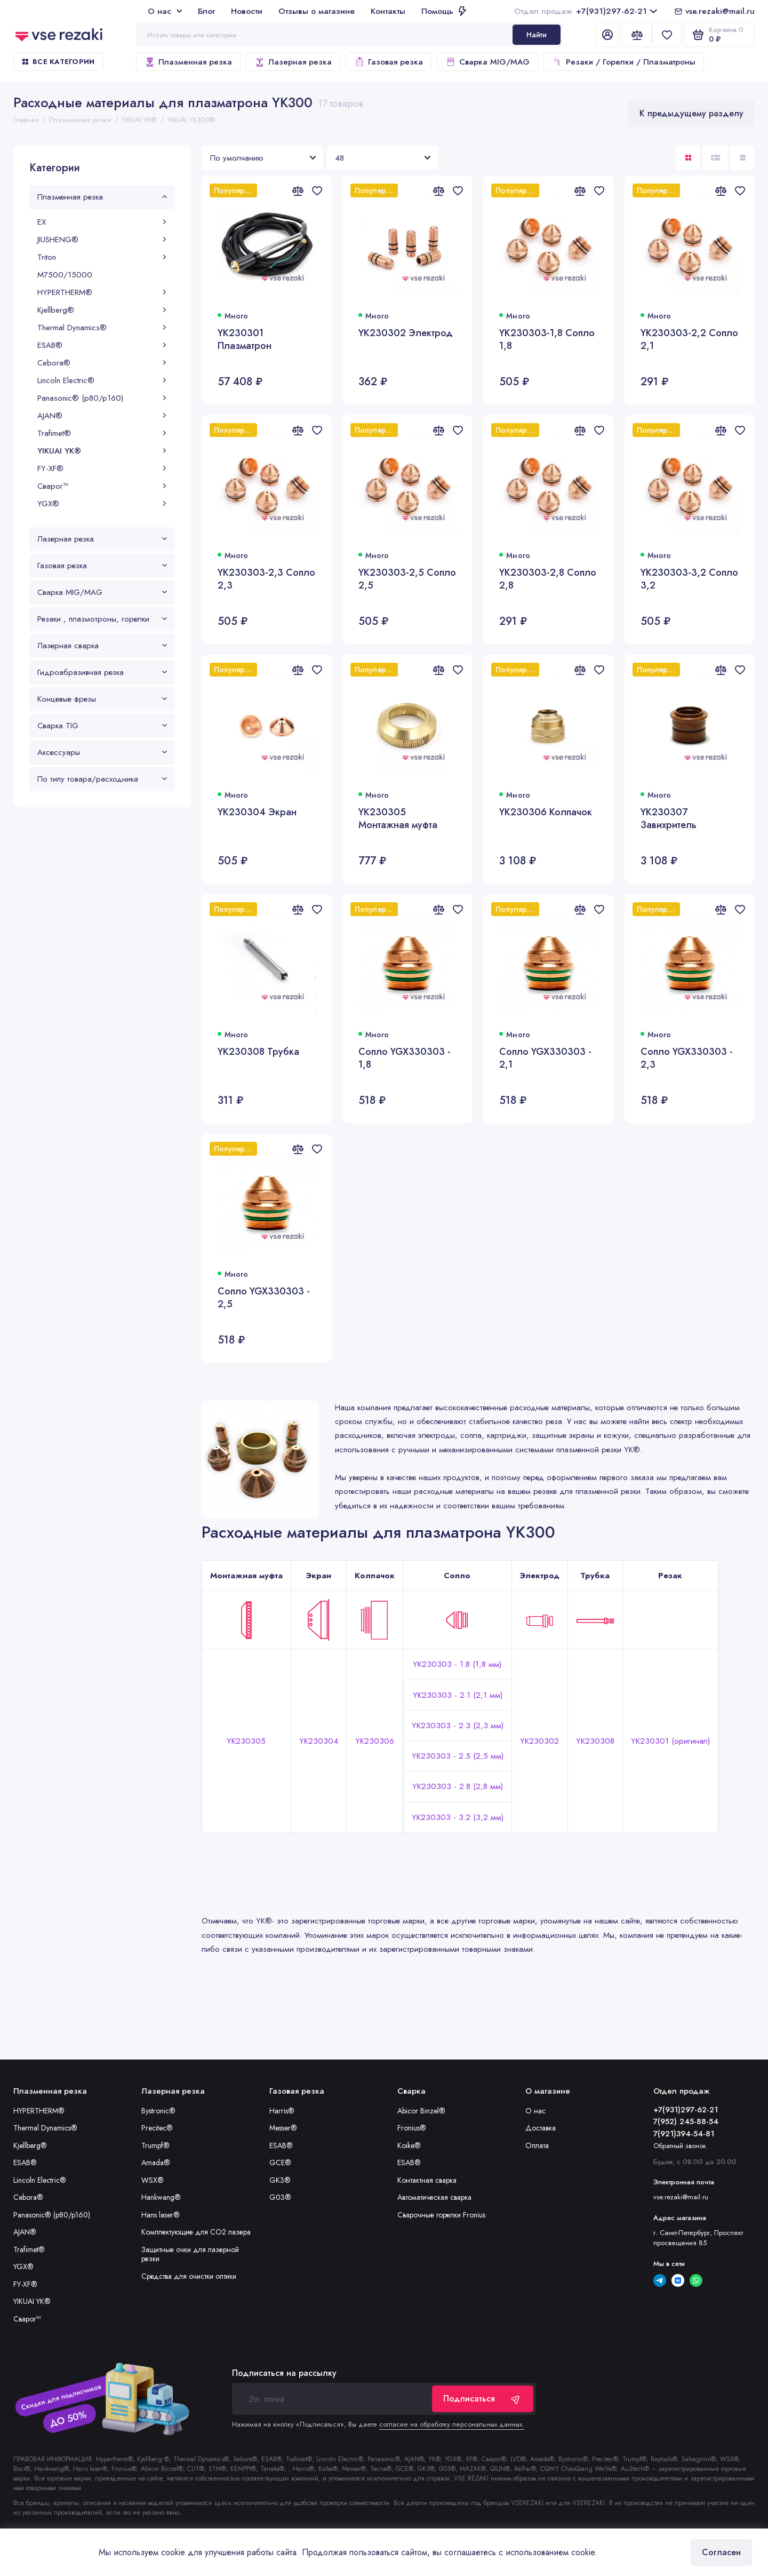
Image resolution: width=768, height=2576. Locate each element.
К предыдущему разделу (691, 113)
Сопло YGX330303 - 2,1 (545, 1058)
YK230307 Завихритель (669, 819)
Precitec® (157, 2127)
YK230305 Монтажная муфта (397, 819)
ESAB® (102, 345)
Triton (102, 257)
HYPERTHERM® (102, 292)
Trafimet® (102, 433)
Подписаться (482, 2398)
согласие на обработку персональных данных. (451, 2424)
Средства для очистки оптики (188, 2276)
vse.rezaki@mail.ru (720, 11)
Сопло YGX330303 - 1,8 (404, 1058)
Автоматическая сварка (434, 2197)
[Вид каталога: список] (715, 158)
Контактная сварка (427, 2180)
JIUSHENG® (102, 239)
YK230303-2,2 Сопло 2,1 (689, 340)
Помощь (443, 11)
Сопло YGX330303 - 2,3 (687, 1058)
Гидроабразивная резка (102, 672)
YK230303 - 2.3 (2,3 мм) (457, 1725)
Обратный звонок (679, 2146)
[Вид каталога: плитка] (688, 158)
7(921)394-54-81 (683, 2134)
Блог (206, 11)
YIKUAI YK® (102, 451)
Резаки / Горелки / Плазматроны (623, 62)
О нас (165, 11)
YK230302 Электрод (405, 333)
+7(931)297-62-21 (585, 11)
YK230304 (318, 1741)
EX (102, 222)
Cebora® (102, 363)
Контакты (388, 11)
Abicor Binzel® (421, 2110)
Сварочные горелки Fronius (441, 2214)
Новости (246, 11)
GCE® (280, 2162)
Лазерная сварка (102, 645)
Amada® (155, 2162)
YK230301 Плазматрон (244, 340)
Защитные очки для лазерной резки (190, 2254)
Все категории (58, 62)
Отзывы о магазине (316, 11)
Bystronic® (158, 2110)
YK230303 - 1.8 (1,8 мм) (457, 1664)
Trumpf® (155, 2145)
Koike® (409, 2145)
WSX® (152, 2180)
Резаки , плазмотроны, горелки (102, 619)
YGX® (102, 504)
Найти (536, 34)
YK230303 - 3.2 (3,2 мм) (457, 1817)
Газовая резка (388, 62)
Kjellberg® (102, 310)
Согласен (721, 2552)
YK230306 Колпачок (545, 812)
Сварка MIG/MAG (487, 62)
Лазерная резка (293, 62)
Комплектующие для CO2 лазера (196, 2232)
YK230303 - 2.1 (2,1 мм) (457, 1695)
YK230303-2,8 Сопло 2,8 (547, 579)
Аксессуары (102, 752)
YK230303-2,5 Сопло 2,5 (407, 579)
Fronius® (411, 2127)
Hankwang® (161, 2197)
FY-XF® (102, 468)
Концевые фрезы (102, 699)
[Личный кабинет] (607, 34)
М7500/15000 (64, 275)
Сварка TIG (102, 726)
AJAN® (102, 416)
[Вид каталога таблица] (742, 158)
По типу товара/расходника (102, 779)
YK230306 (374, 1741)
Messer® (283, 2127)
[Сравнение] (636, 34)
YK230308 (595, 1741)
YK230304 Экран (257, 812)
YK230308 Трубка (258, 1052)
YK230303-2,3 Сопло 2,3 (266, 579)
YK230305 (246, 1741)
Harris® (281, 2110)
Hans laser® (160, 2214)
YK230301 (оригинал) (670, 1741)
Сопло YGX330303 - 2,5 (264, 1298)
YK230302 (539, 1741)
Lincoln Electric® (102, 380)
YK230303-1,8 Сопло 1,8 (547, 340)
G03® (280, 2197)
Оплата (537, 2145)
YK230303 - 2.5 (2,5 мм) (457, 1756)
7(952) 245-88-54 (685, 2121)
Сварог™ (102, 486)
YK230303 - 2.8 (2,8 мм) (457, 1786)
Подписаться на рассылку (284, 2373)
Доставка (540, 2127)
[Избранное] (666, 34)
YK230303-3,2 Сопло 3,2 (689, 579)
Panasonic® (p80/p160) (102, 398)
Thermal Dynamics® (102, 327)
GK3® (280, 2180)
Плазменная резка (188, 62)
